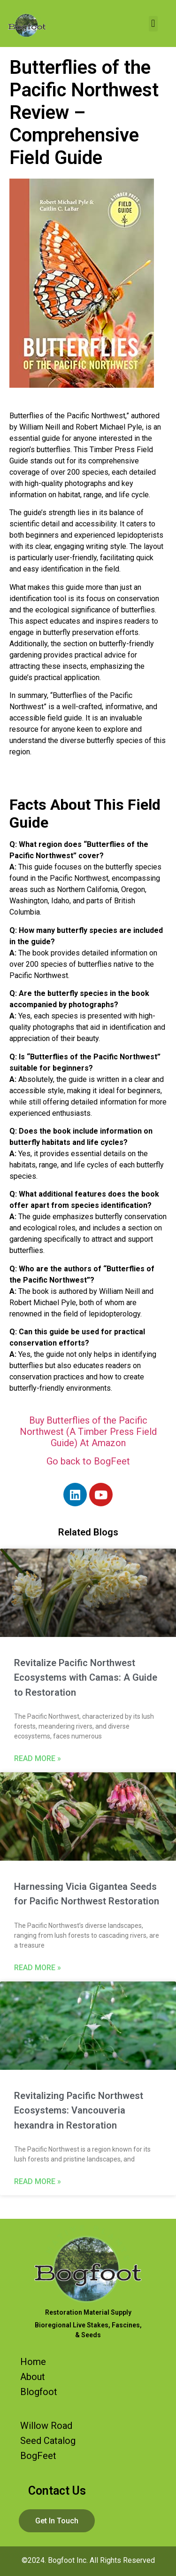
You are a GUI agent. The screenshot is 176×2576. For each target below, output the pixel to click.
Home (33, 2361)
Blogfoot (38, 2391)
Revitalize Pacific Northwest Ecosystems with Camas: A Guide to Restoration (85, 1677)
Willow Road (46, 2425)
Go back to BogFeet (88, 1461)
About (32, 2376)
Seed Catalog (48, 2440)
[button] (153, 23)
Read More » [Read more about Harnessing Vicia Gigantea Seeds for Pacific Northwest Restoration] (37, 1967)
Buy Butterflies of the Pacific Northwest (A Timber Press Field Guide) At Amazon (88, 1432)
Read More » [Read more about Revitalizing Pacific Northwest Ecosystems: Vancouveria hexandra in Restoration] (37, 2181)
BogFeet (38, 2455)
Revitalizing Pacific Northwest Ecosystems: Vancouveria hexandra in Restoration (78, 2110)
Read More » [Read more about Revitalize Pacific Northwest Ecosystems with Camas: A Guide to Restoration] (37, 1758)
